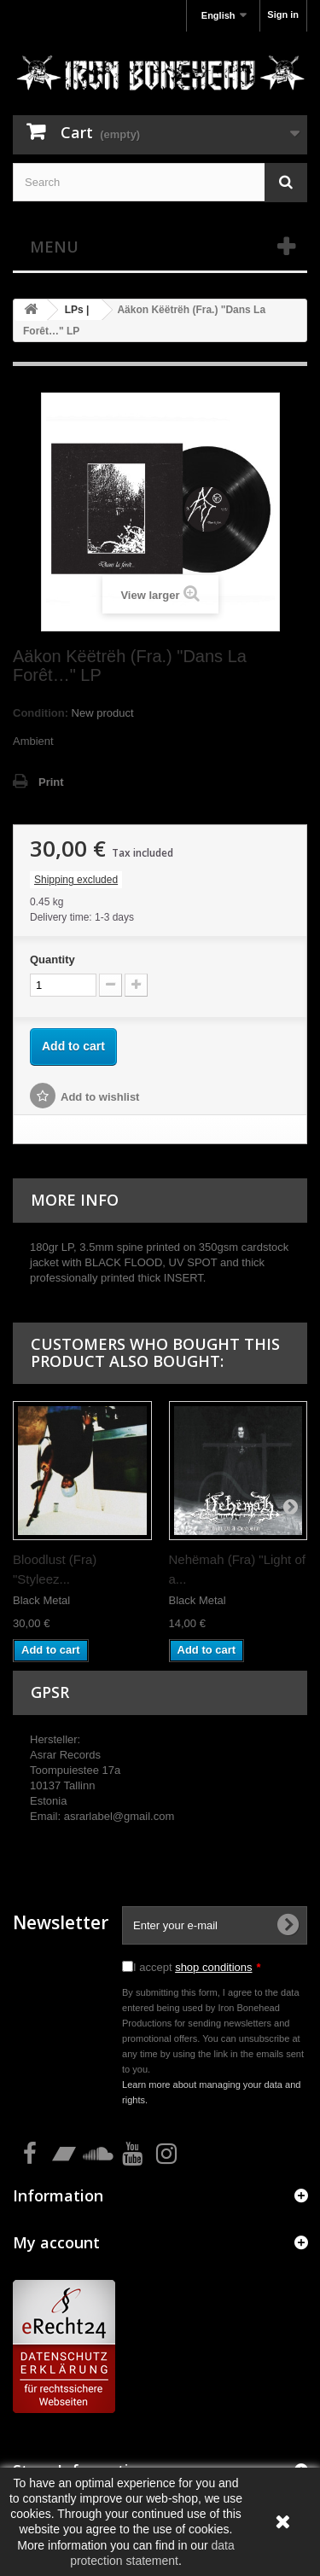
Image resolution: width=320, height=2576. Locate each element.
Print (51, 782)
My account (56, 2242)
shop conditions (213, 1967)
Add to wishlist (100, 1096)
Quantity (52, 959)
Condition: (40, 713)
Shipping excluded (76, 880)
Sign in (283, 14)
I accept (197, 1967)
